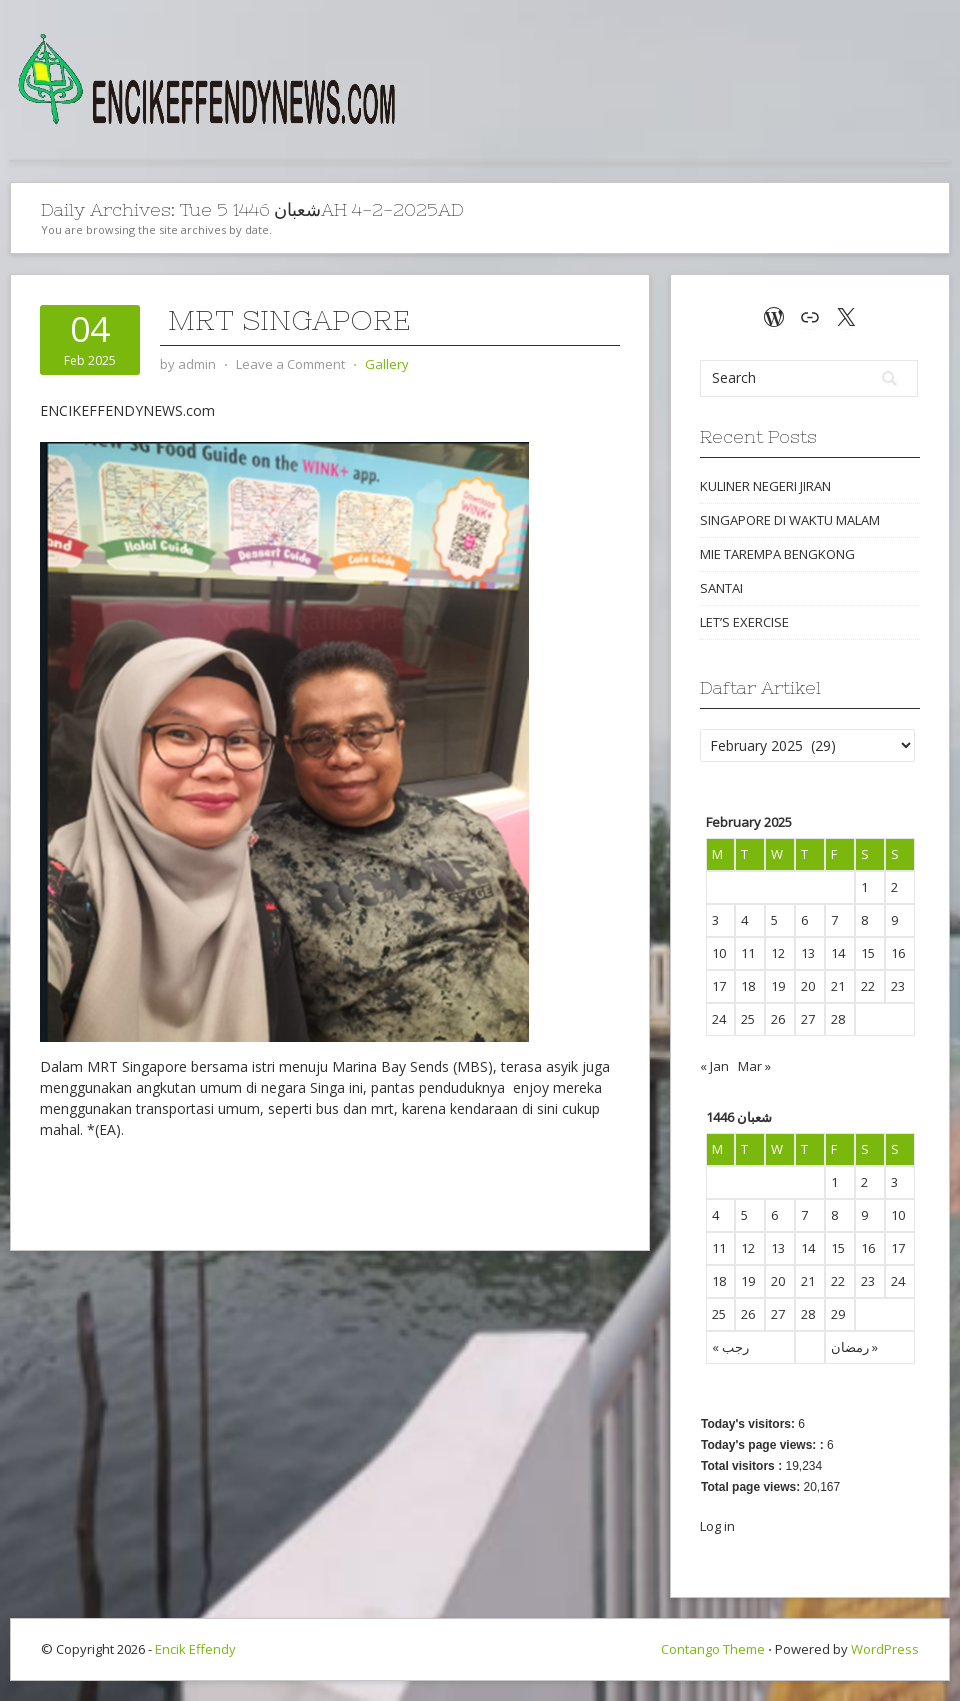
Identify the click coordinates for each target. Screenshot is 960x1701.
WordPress (885, 1649)
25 (719, 1314)
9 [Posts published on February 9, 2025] (894, 920)
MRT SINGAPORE (285, 320)
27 (778, 1314)
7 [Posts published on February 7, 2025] (834, 920)
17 (898, 1248)
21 (808, 1281)
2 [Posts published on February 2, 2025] (894, 887)
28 (808, 1314)
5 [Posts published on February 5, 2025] (774, 920)
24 (898, 1281)
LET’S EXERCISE (744, 622)
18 (719, 1281)
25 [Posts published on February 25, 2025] (748, 1019)
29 (838, 1314)
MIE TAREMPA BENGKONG (777, 554)
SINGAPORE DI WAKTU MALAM (790, 520)
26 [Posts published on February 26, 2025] (778, 1019)
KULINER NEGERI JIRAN (765, 486)
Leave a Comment (290, 364)
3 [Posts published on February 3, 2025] (715, 920)
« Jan (714, 1066)
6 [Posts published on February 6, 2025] (804, 920)
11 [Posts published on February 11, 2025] (748, 953)
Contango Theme (713, 1649)
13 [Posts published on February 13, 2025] (808, 953)
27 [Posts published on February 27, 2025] (808, 1019)
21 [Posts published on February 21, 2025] (838, 986)
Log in (717, 1526)
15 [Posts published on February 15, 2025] (868, 953)
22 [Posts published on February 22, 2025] (868, 986)
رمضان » (854, 1347)
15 (838, 1248)
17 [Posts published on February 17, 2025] (719, 986)
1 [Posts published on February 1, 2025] (864, 887)
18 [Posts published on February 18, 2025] (748, 986)
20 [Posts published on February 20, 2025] (808, 986)
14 (808, 1248)
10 (898, 1215)
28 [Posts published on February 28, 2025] (838, 1019)
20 (778, 1281)
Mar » (754, 1066)
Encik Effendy (195, 1649)
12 (748, 1248)
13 (778, 1248)
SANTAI (721, 588)
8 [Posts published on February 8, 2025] (864, 920)
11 (719, 1248)
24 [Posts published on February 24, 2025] (719, 1019)
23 (868, 1281)
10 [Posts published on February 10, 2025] (719, 953)
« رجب (730, 1347)
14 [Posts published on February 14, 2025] (838, 953)
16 (868, 1248)
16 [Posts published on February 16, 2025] (898, 953)
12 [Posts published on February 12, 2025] (778, 953)
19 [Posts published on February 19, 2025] (778, 986)
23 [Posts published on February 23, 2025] (898, 986)
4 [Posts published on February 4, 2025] (744, 920)
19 (748, 1281)
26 (748, 1314)
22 (838, 1281)
